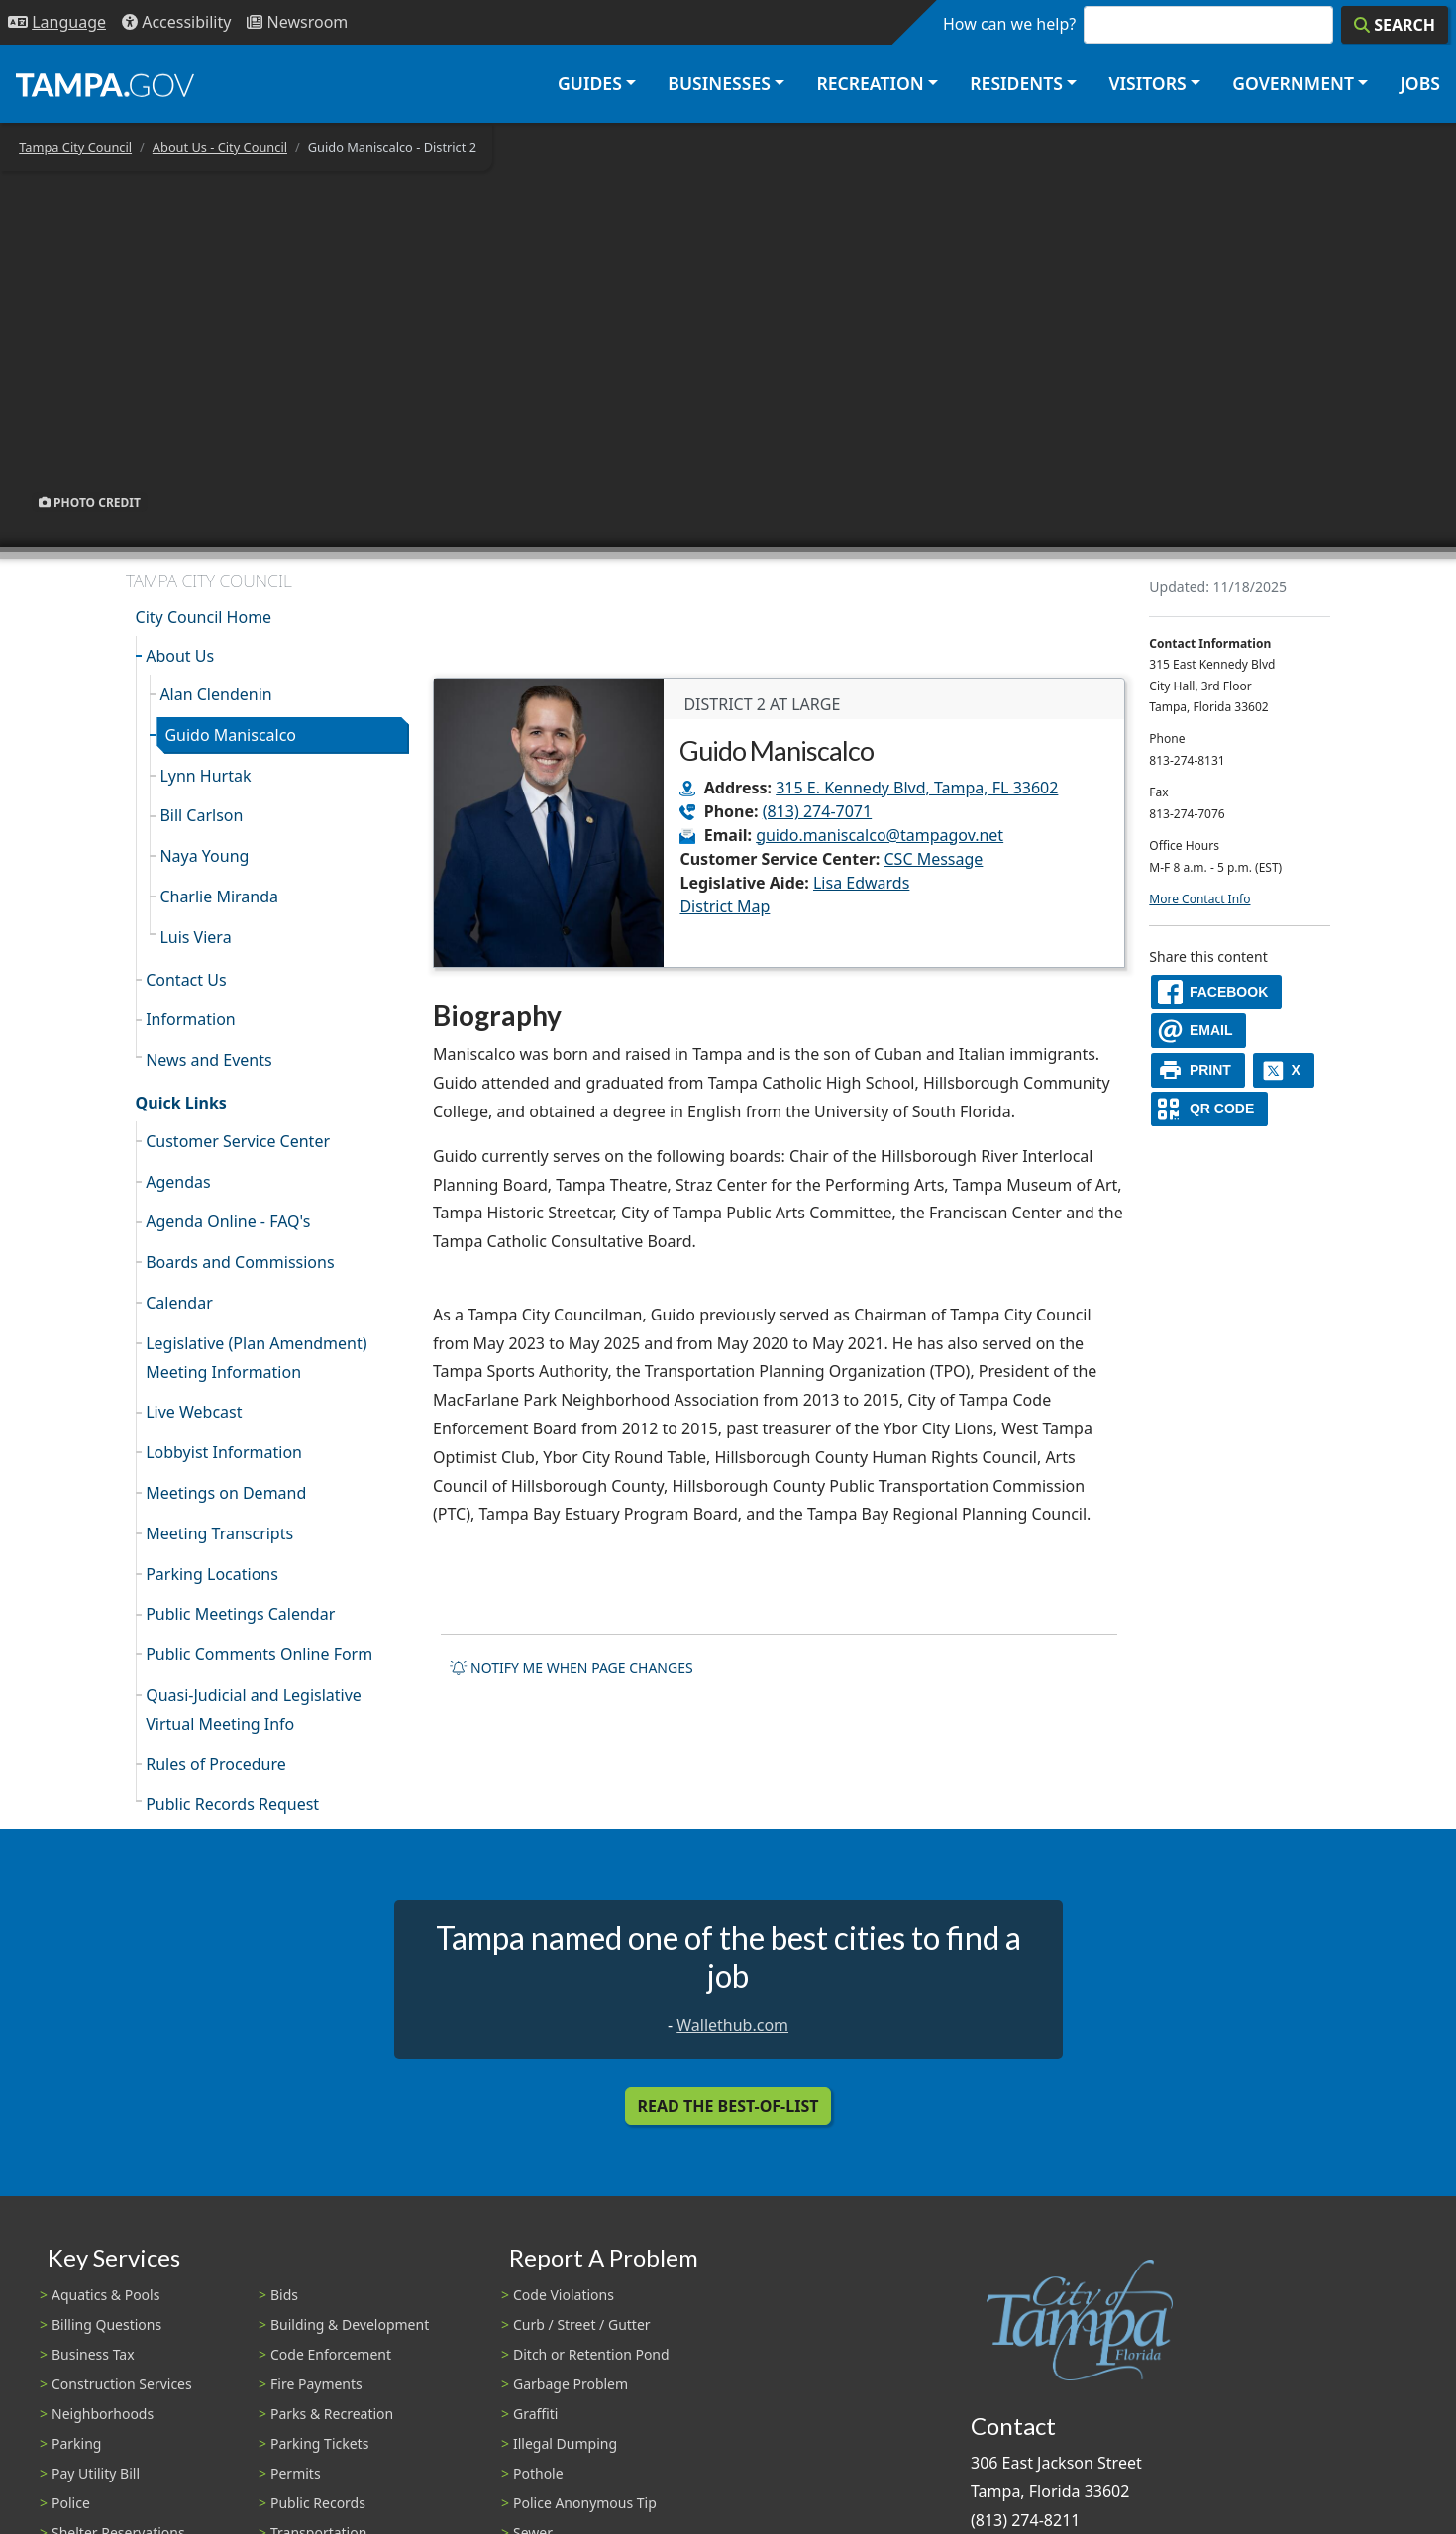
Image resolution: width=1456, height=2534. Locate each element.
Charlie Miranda (218, 896)
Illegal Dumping (565, 2443)
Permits (295, 2473)
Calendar (179, 1303)
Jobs (1420, 83)
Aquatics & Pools (105, 2294)
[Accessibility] (176, 22)
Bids (284, 2294)
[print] (1198, 1070)
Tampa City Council (75, 147)
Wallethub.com (732, 2025)
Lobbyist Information (224, 1452)
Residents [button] (1016, 83)
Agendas (178, 1182)
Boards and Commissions (240, 1262)
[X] (1283, 1070)
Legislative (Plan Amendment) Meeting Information (256, 1357)
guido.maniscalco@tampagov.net (879, 835)
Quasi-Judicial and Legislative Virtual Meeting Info (254, 1709)
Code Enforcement (330, 2354)
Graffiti (535, 2413)
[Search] (1394, 25)
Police (71, 2502)
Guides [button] (590, 83)
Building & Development (349, 2324)
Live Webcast (194, 1412)
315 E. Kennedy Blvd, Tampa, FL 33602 (917, 787)
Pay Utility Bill (96, 2473)
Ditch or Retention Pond (591, 2354)
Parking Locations (212, 1574)
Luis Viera (195, 937)
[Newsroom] (297, 22)
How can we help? (1009, 24)
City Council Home (204, 617)
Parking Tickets (319, 2443)
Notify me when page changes (571, 1667)
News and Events (209, 1060)
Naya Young (204, 856)
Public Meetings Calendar (240, 1614)
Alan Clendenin (215, 694)
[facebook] (1216, 992)
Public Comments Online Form (259, 1654)
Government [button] (1293, 83)
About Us (180, 656)
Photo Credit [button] (90, 501)
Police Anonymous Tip (585, 2502)
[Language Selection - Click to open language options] (57, 22)
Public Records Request (232, 1804)
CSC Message (934, 859)
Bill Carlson (201, 815)
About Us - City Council (220, 147)
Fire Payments (316, 2384)
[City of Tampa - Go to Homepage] (105, 84)
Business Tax (93, 2354)
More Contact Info (1199, 899)
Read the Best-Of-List (728, 2106)
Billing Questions (106, 2324)
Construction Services (122, 2384)
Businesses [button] (719, 83)
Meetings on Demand (226, 1493)
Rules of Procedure (216, 1764)
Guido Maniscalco (230, 735)
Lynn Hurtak (205, 776)
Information (191, 1019)
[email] (1198, 1030)
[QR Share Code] (1209, 1109)
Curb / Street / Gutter (582, 2324)
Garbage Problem (570, 2384)
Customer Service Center (238, 1141)
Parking (76, 2443)
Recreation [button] (869, 83)
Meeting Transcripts (219, 1533)
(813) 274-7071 (817, 811)
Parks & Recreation (331, 2413)
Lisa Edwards (861, 883)
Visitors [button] (1147, 83)
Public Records (317, 2502)
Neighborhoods (103, 2413)
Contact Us (186, 980)
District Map (724, 906)
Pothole (538, 2473)
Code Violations (563, 2294)
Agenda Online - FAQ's (228, 1221)
